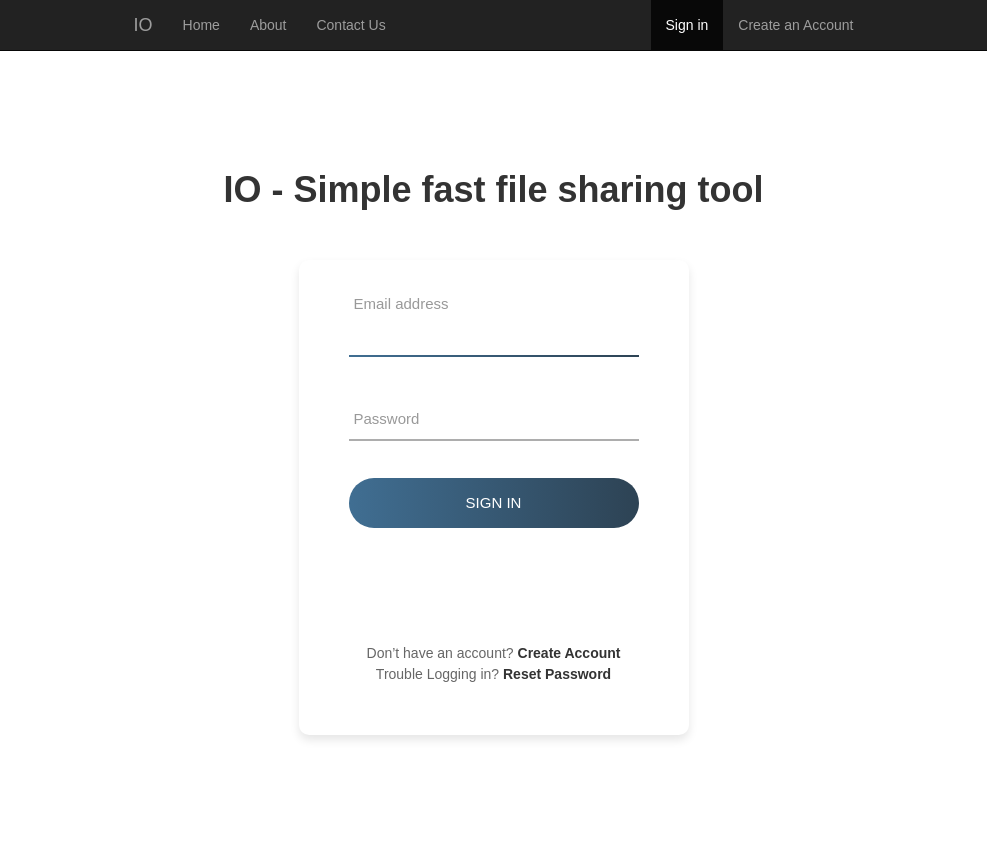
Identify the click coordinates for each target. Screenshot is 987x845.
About (268, 25)
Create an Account (795, 25)
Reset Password (557, 674)
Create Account (569, 653)
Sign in (687, 25)
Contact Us (350, 25)
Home (201, 25)
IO (143, 25)
